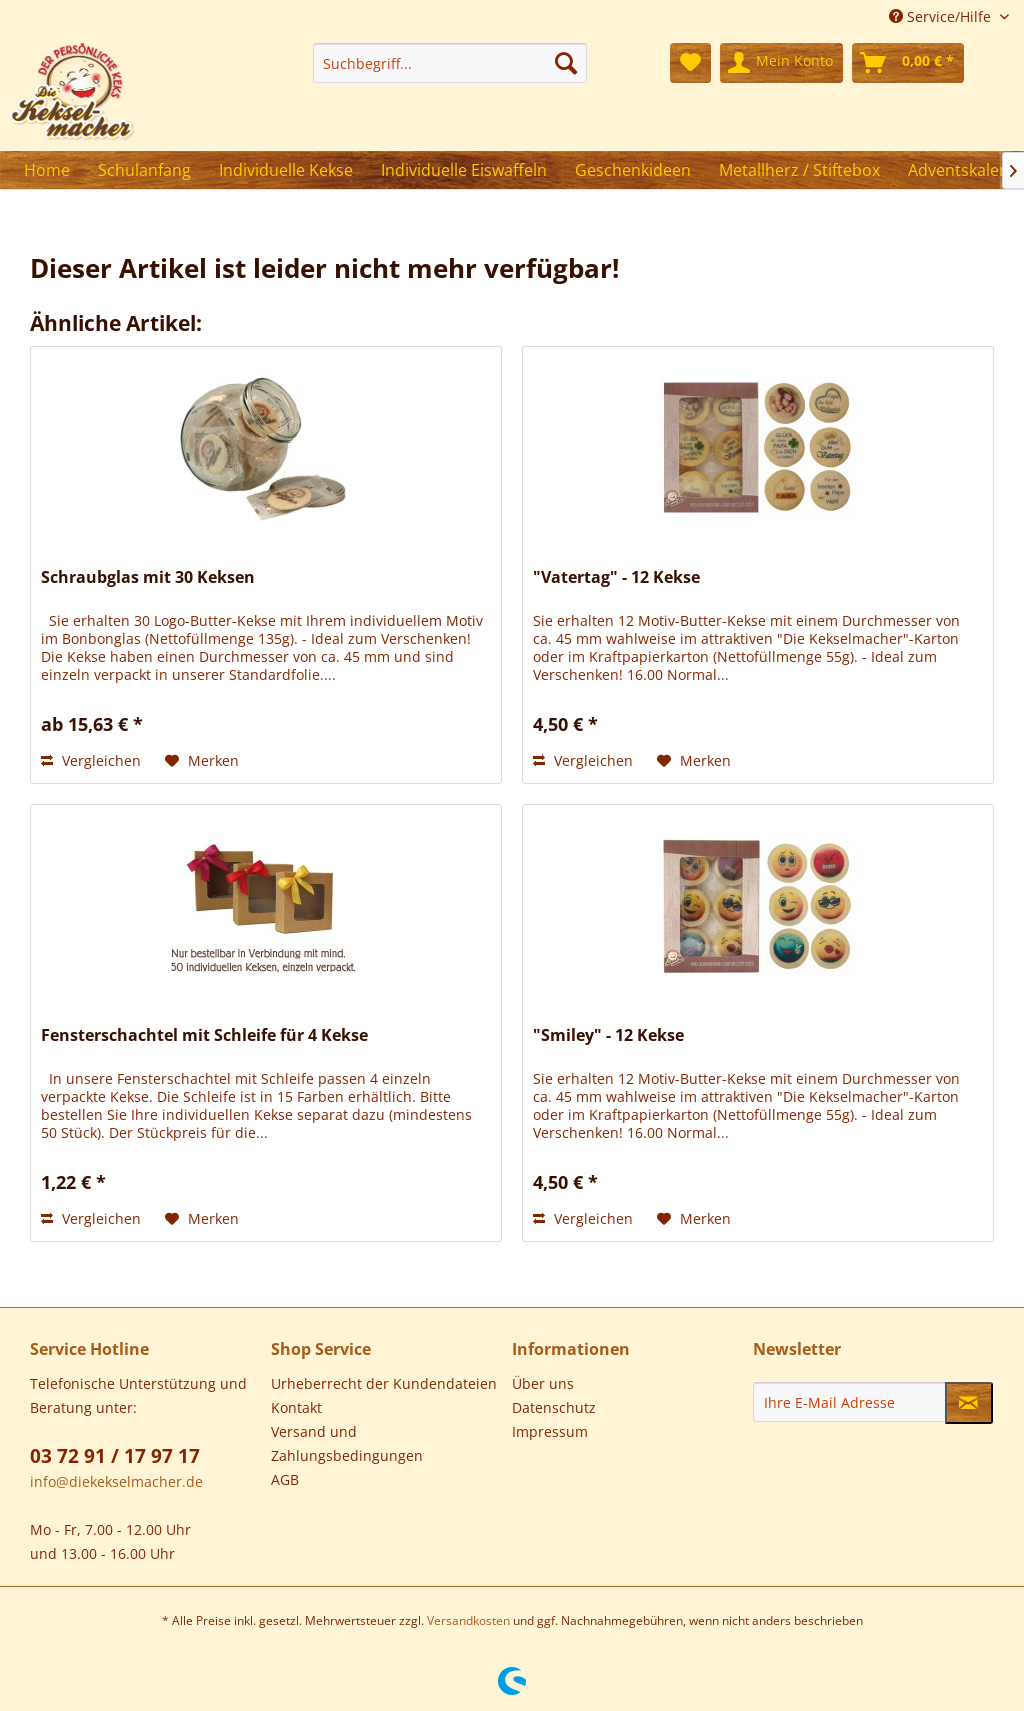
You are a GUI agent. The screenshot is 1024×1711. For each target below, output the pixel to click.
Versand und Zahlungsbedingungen (347, 1443)
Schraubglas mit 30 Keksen (148, 577)
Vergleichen (91, 760)
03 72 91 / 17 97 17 (115, 1456)
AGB (285, 1479)
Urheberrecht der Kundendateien (384, 1383)
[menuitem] (449, 63)
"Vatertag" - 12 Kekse (616, 577)
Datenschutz (554, 1407)
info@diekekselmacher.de (116, 1481)
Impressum (550, 1431)
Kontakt (296, 1407)
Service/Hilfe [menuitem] (942, 16)
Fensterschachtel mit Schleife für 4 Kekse (204, 1035)
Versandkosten (468, 1620)
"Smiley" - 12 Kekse (608, 1035)
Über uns (543, 1383)
